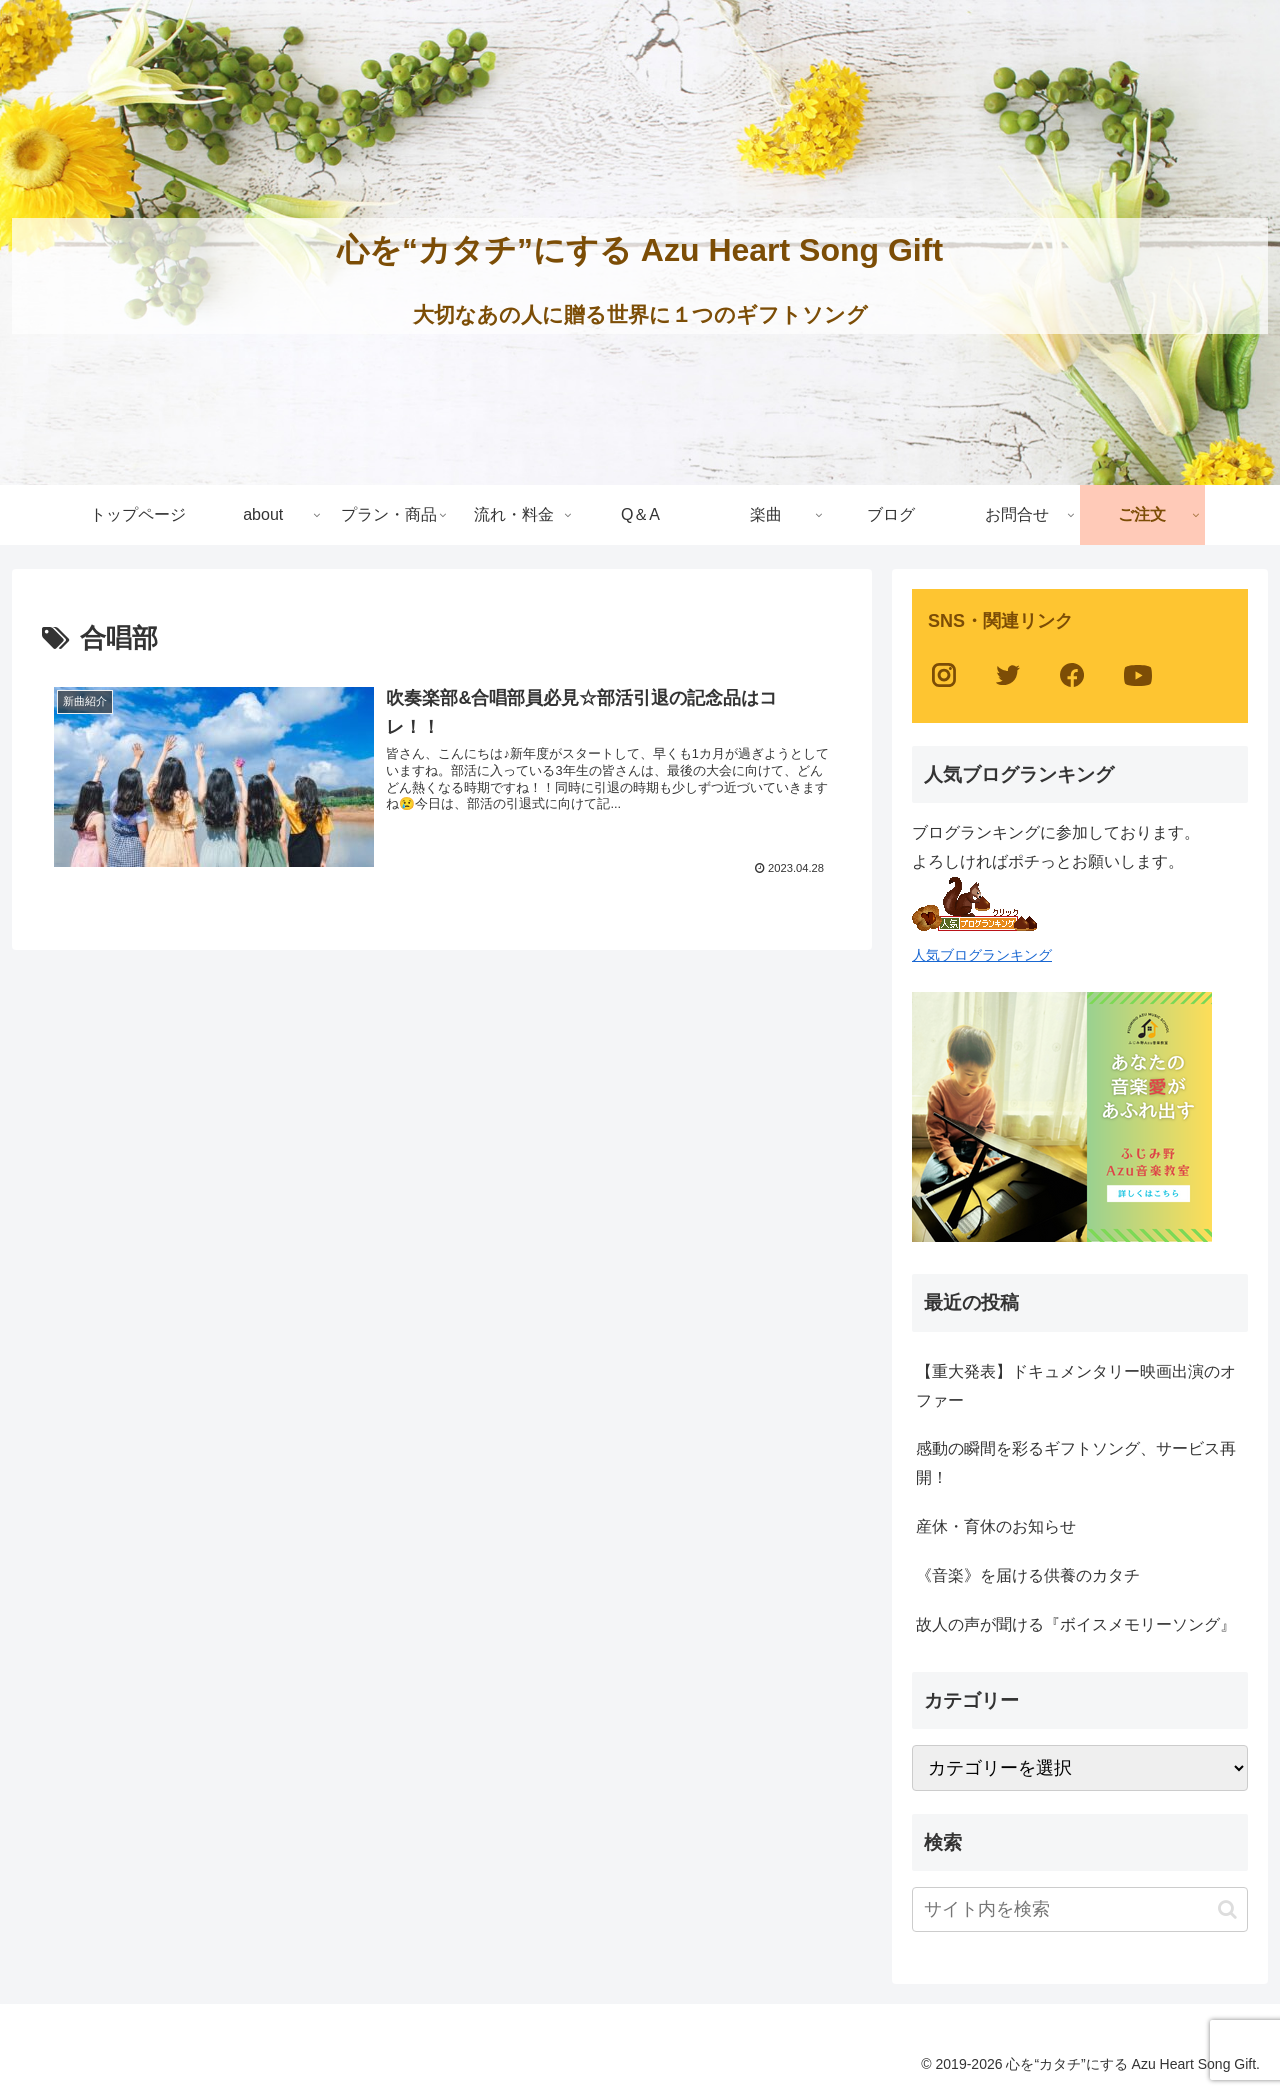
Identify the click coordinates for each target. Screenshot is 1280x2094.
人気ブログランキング (982, 955)
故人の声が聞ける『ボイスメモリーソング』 (1076, 1624)
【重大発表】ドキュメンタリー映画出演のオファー (1076, 1386)
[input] (1080, 1909)
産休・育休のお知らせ (996, 1526)
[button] (1227, 1909)
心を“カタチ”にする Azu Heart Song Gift (640, 250)
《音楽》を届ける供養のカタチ (1028, 1575)
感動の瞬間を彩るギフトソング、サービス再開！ (1076, 1463)
